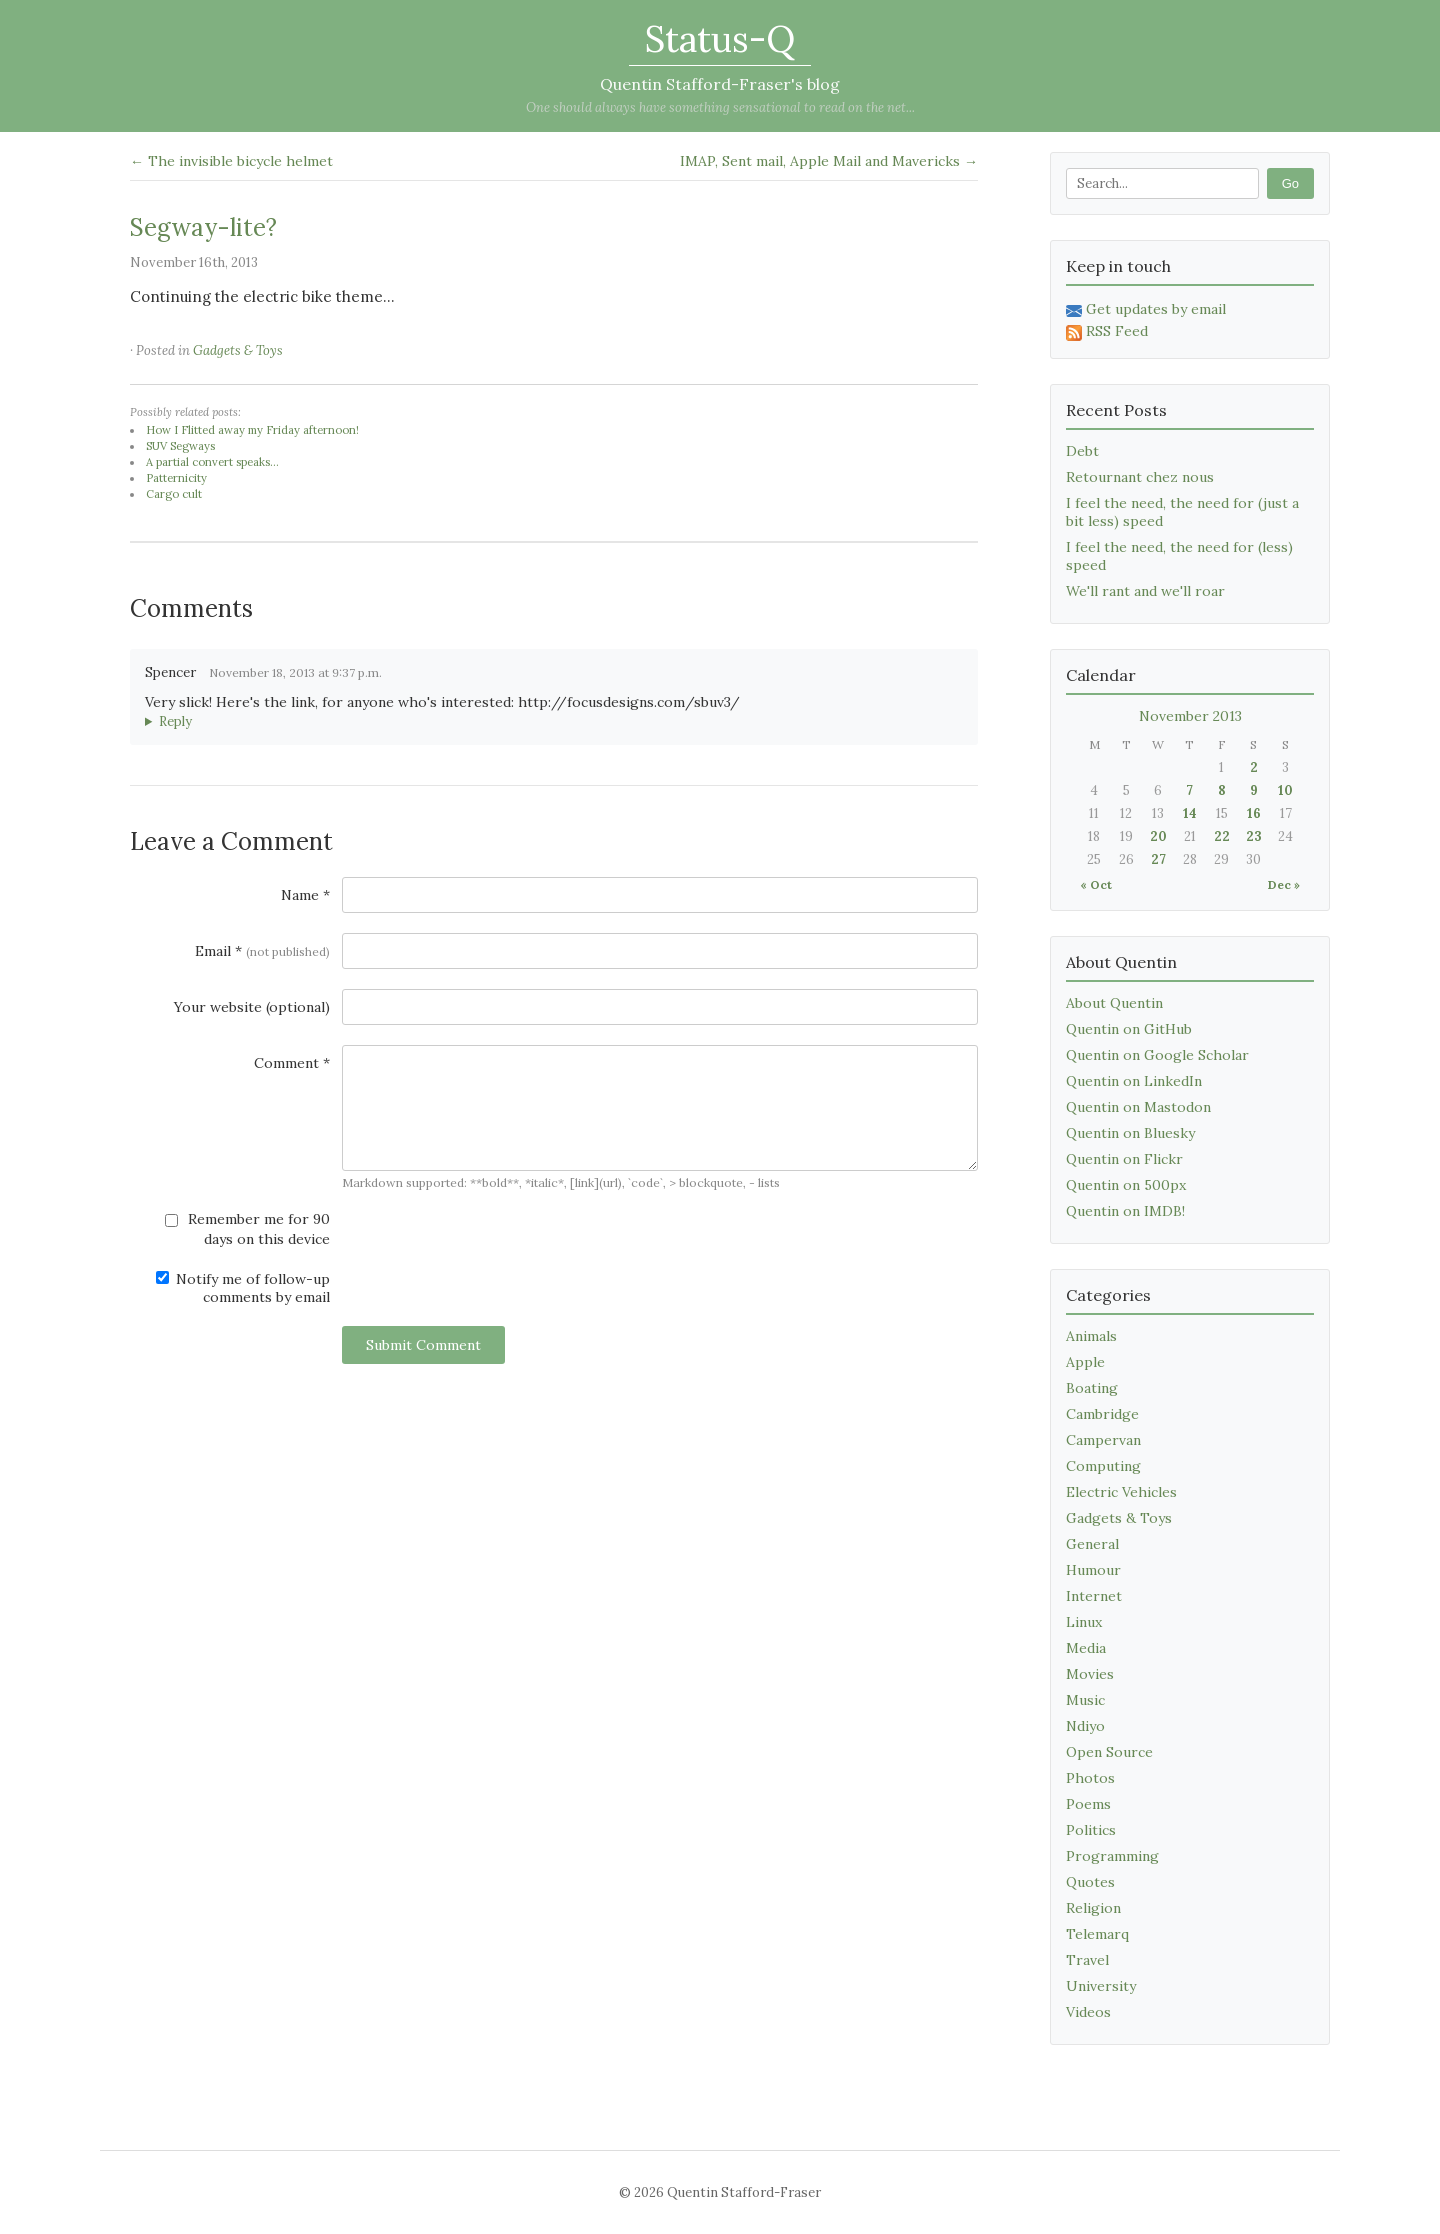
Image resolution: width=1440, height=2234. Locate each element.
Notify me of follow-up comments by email (243, 1288)
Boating (1092, 1388)
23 (1254, 836)
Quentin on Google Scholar (1157, 1055)
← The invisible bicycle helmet (231, 161)
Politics (1091, 1830)
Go (1290, 183)
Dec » (1284, 884)
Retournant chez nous (1140, 477)
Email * (262, 951)
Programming (1112, 1856)
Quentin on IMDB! (1125, 1211)
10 (1285, 790)
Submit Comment (423, 1345)
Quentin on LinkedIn (1134, 1081)
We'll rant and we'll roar (1145, 591)
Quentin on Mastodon (1138, 1107)
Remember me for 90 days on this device (247, 1229)
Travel (1087, 1960)
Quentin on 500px (1126, 1185)
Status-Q (720, 39)
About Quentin (1114, 1003)
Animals (1091, 1336)
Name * (305, 895)
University (1101, 1986)
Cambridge (1102, 1414)
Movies (1090, 1674)
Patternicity (176, 478)
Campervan (1103, 1440)
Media (1086, 1648)
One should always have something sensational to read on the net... (720, 107)
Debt (1082, 451)
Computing (1103, 1466)
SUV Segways (180, 446)
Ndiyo (1085, 1726)
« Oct (1096, 884)
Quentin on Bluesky (1130, 1133)
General (1092, 1544)
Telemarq (1097, 1934)
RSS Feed (1107, 331)
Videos (1088, 2012)
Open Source (1109, 1752)
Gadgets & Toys (238, 350)
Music (1085, 1700)
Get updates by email (1146, 309)
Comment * (292, 1063)
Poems (1088, 1804)
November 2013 (1190, 716)
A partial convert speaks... (212, 462)
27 (1158, 859)
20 (1158, 836)
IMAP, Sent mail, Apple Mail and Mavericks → (829, 161)
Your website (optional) (252, 1007)
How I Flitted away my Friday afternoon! (252, 430)
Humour (1093, 1570)
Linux (1084, 1622)
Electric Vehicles (1121, 1492)
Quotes (1090, 1882)
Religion (1093, 1908)
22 (1222, 836)
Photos (1090, 1778)
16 (1254, 813)
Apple (1085, 1362)
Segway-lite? (203, 227)
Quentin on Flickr (1124, 1159)
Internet (1094, 1596)
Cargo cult (174, 494)
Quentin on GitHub (1129, 1029)
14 (1190, 813)
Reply (175, 721)
